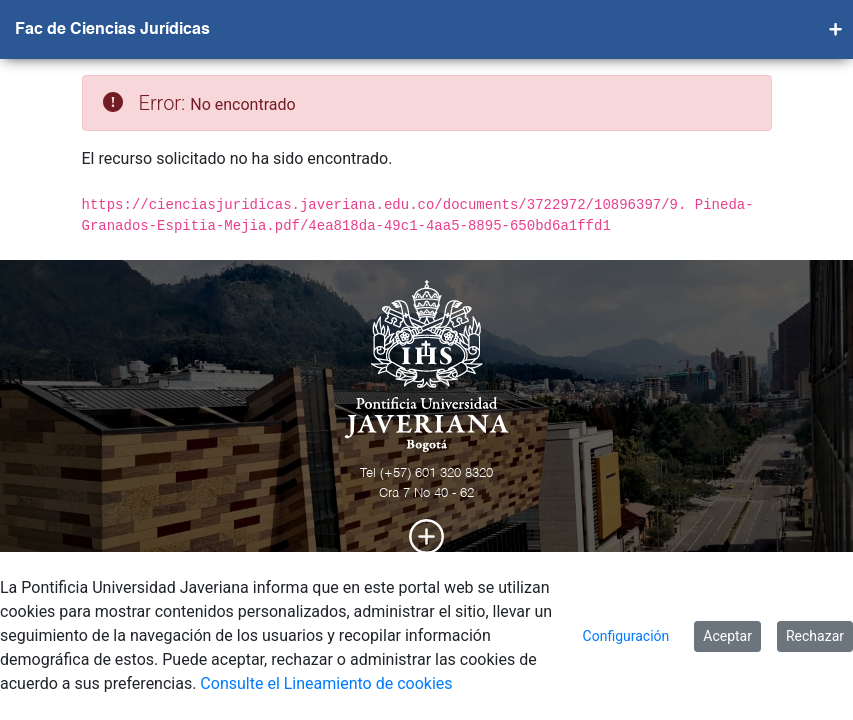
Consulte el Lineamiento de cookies (326, 683)
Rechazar (815, 636)
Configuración (626, 636)
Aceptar (727, 636)
